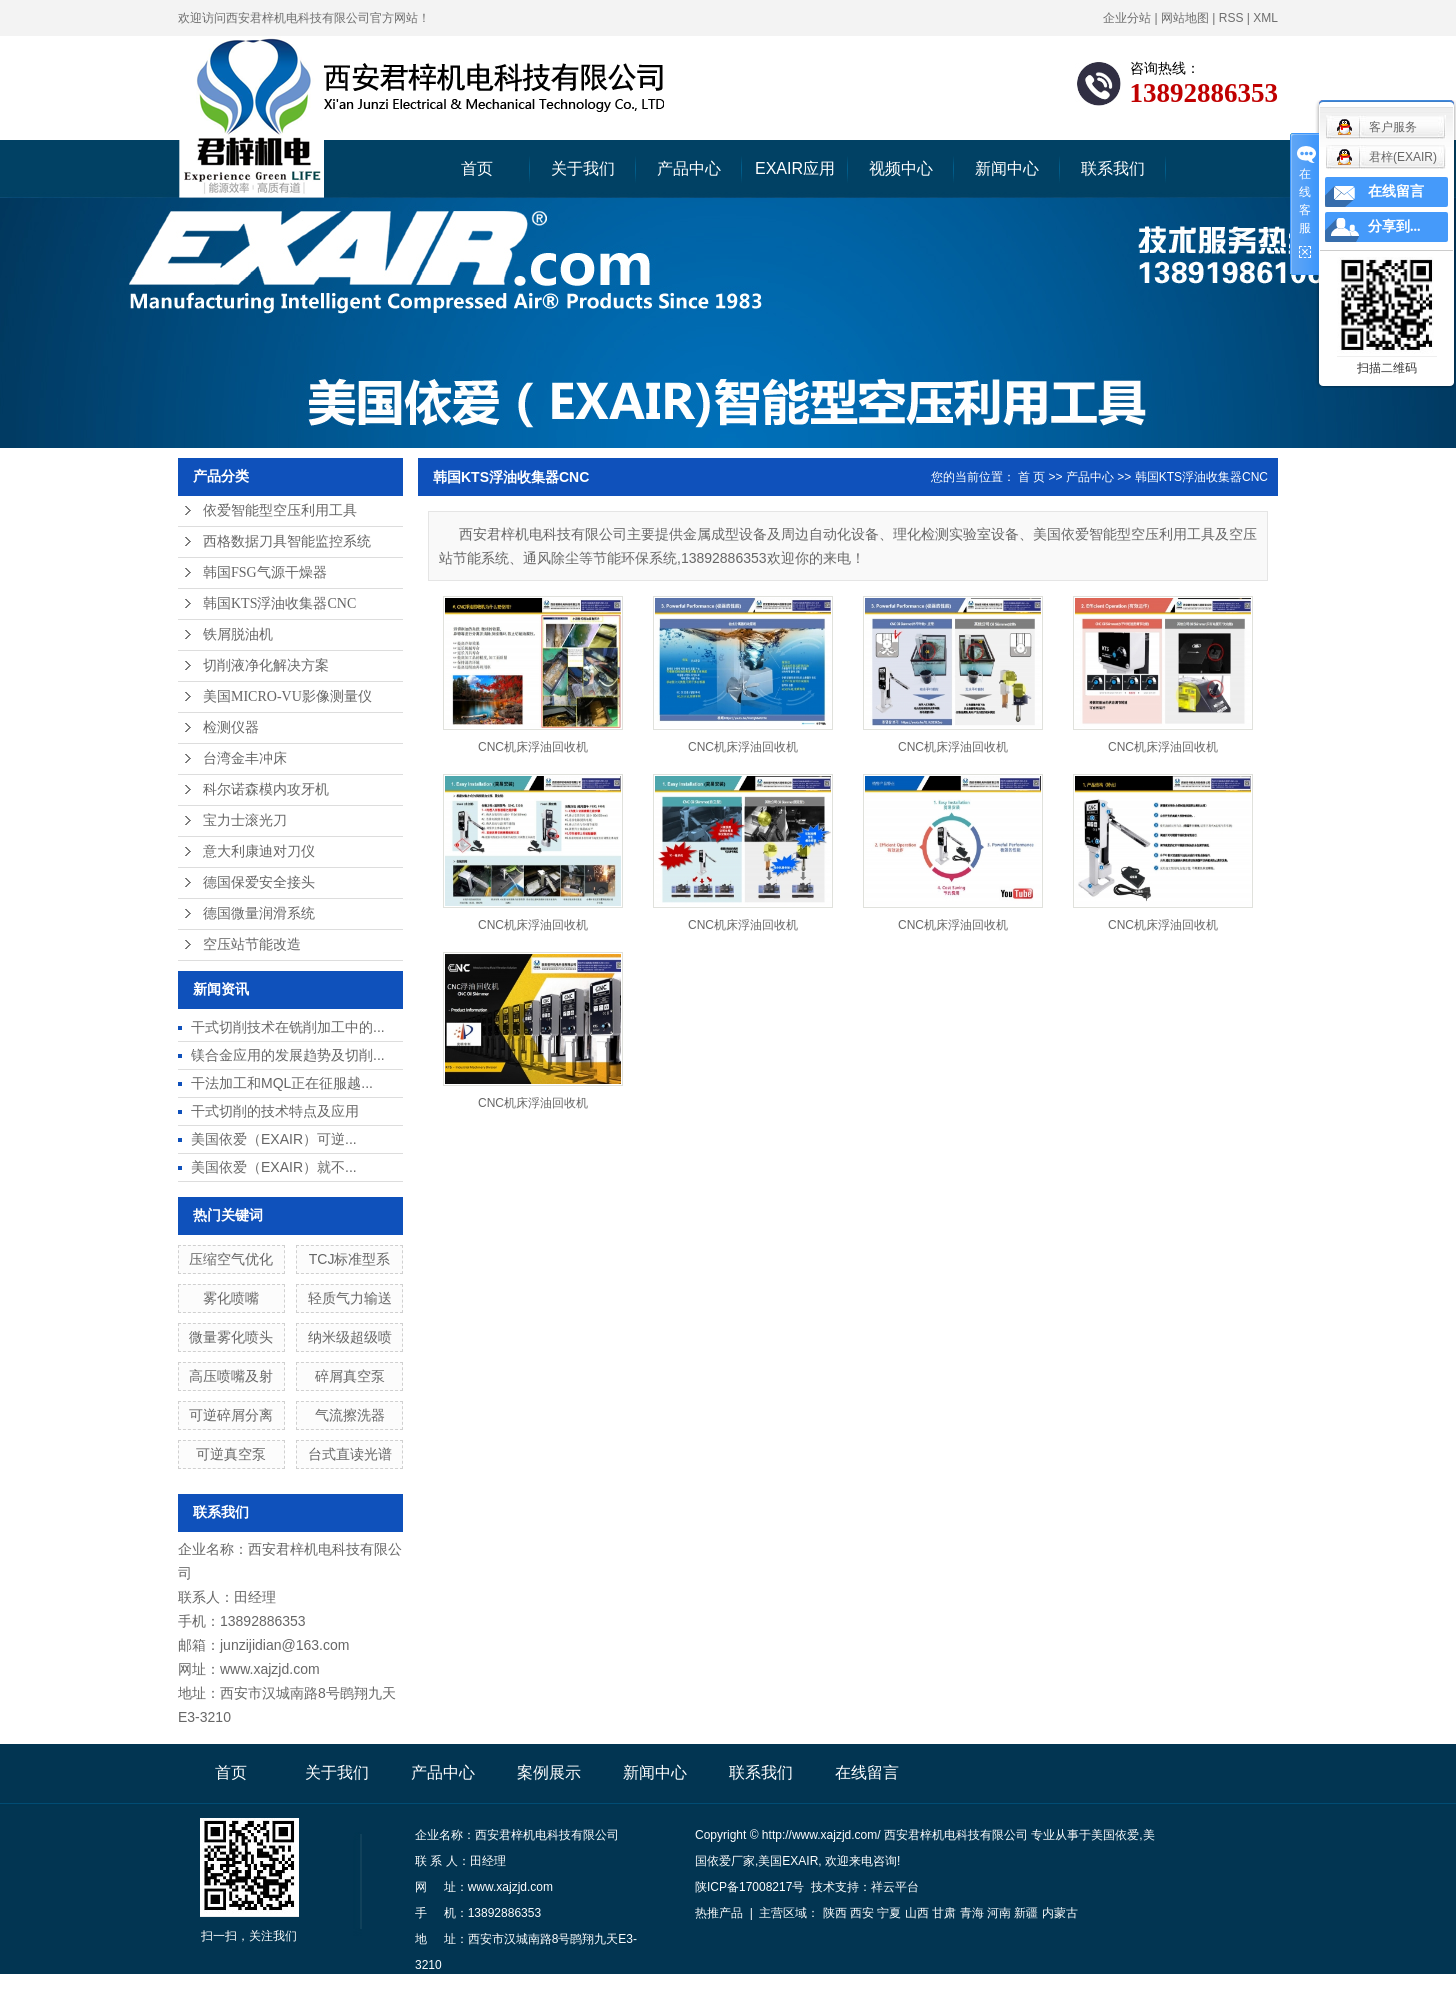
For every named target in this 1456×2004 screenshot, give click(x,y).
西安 (862, 1913)
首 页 (1031, 477)
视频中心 (901, 168)
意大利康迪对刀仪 (259, 851)
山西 (917, 1913)
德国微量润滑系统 (259, 913)
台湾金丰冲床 (245, 758)
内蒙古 (1060, 1913)
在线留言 (867, 1772)
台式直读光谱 (350, 1454)
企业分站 (1127, 18)
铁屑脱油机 (238, 634)
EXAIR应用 (795, 168)
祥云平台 (895, 1887)
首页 (477, 168)
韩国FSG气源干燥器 (265, 572)
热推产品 (719, 1913)
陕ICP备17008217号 (749, 1887)
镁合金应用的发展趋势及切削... (288, 1055)
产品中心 (689, 168)
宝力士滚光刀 (245, 820)
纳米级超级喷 (350, 1337)
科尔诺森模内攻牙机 (266, 789)
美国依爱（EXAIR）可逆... (274, 1139)
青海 (972, 1913)
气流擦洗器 (350, 1415)
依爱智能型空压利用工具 (280, 510)
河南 (999, 1913)
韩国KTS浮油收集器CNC (279, 603)
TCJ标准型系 (350, 1259)
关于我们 (583, 168)
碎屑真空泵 (350, 1376)
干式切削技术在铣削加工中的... (288, 1027)
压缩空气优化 (231, 1259)
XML (1265, 18)
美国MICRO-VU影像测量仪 (287, 696)
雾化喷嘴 (231, 1298)
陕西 (835, 1913)
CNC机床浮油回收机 (533, 747)
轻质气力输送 (350, 1298)
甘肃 (944, 1913)
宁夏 (889, 1913)
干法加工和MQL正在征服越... (282, 1083)
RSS (1231, 18)
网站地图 (1185, 18)
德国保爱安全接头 (259, 882)
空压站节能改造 (252, 944)
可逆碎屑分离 (231, 1415)
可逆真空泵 (231, 1454)
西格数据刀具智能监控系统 (287, 541)
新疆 (1026, 1913)
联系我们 (1113, 168)
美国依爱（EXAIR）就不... (274, 1167)
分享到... (1394, 226)
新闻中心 (1007, 168)
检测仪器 (231, 727)
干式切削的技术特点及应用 (275, 1111)
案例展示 (549, 1772)
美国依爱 (1115, 1835)
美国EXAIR (788, 1861)
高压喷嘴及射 (231, 1376)
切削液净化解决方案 (266, 665)
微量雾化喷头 (231, 1337)
